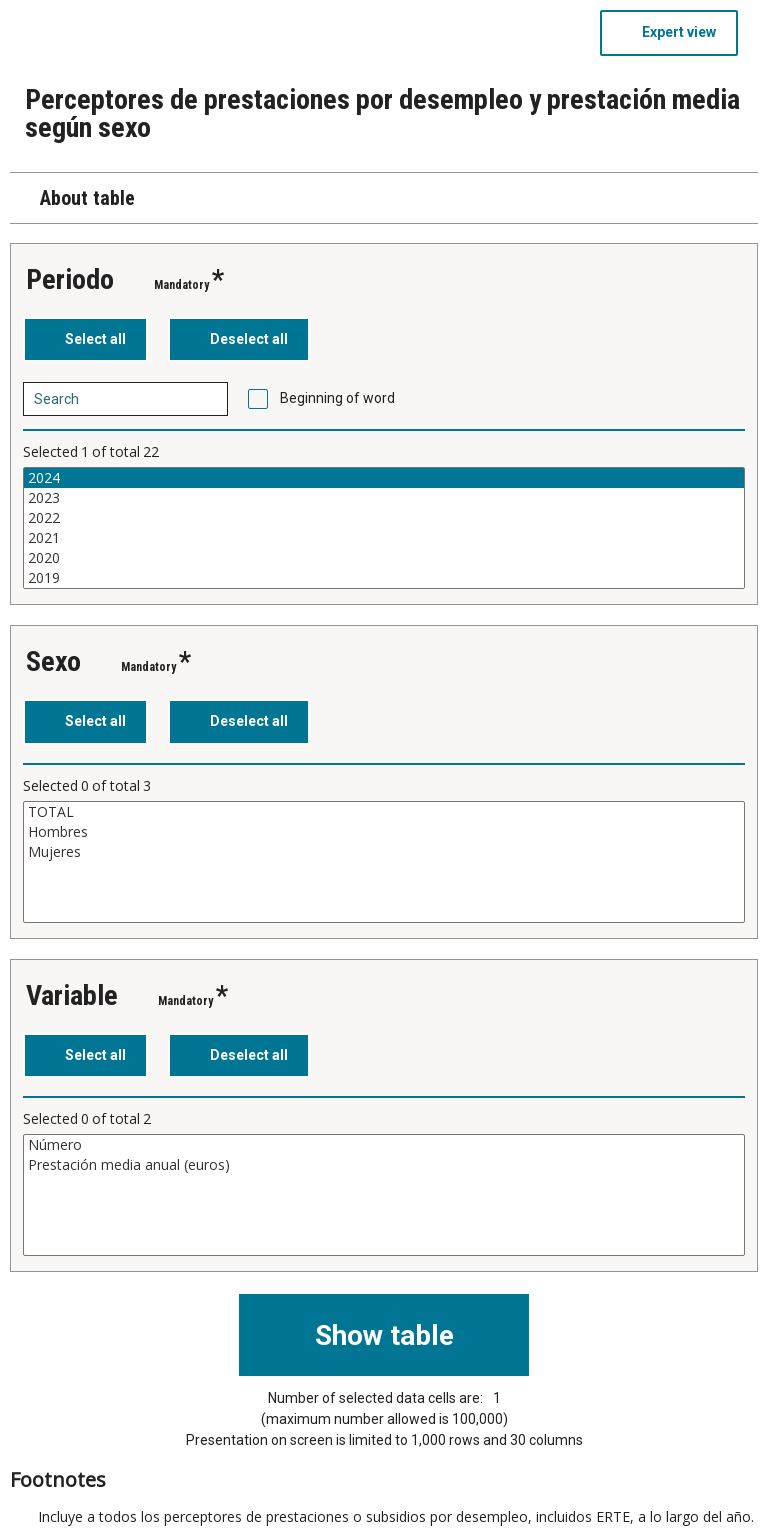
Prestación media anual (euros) (384, 1165)
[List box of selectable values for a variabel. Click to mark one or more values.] (384, 528)
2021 (384, 538)
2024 (384, 478)
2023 (384, 498)
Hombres (384, 832)
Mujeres (384, 852)
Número (384, 1145)
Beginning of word (337, 398)
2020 (384, 558)
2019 (384, 578)
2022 (384, 518)
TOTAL (384, 812)
